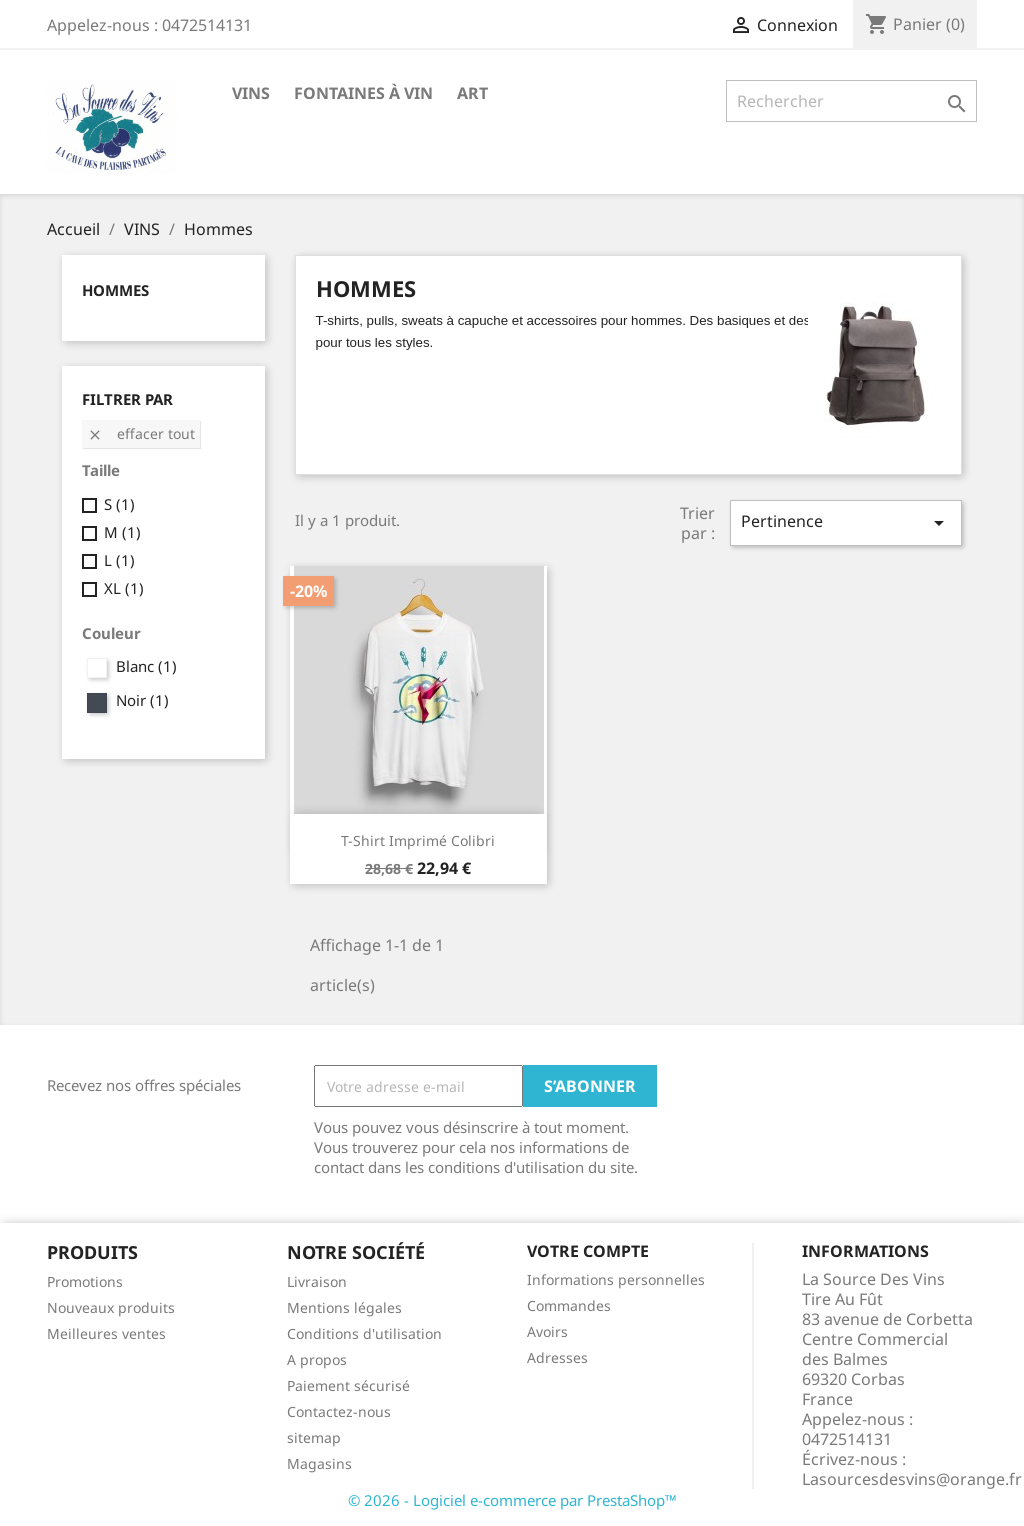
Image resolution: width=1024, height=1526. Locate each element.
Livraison (317, 1281)
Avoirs (547, 1331)
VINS (251, 93)
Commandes (569, 1305)
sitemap (314, 1437)
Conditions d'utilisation (364, 1333)
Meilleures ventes (106, 1333)
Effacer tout (141, 433)
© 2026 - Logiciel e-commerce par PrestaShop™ (512, 1500)
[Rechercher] (851, 101)
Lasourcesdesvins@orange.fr (912, 1479)
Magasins (319, 1463)
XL (124, 588)
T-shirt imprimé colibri (418, 840)
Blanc (146, 666)
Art (472, 93)
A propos (317, 1359)
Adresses (557, 1357)
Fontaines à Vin (363, 93)
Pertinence (846, 522)
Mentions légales (344, 1307)
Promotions (85, 1281)
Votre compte (588, 1251)
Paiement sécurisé (348, 1385)
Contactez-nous (339, 1411)
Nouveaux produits (111, 1307)
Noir (142, 700)
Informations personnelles (616, 1279)
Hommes (115, 290)
